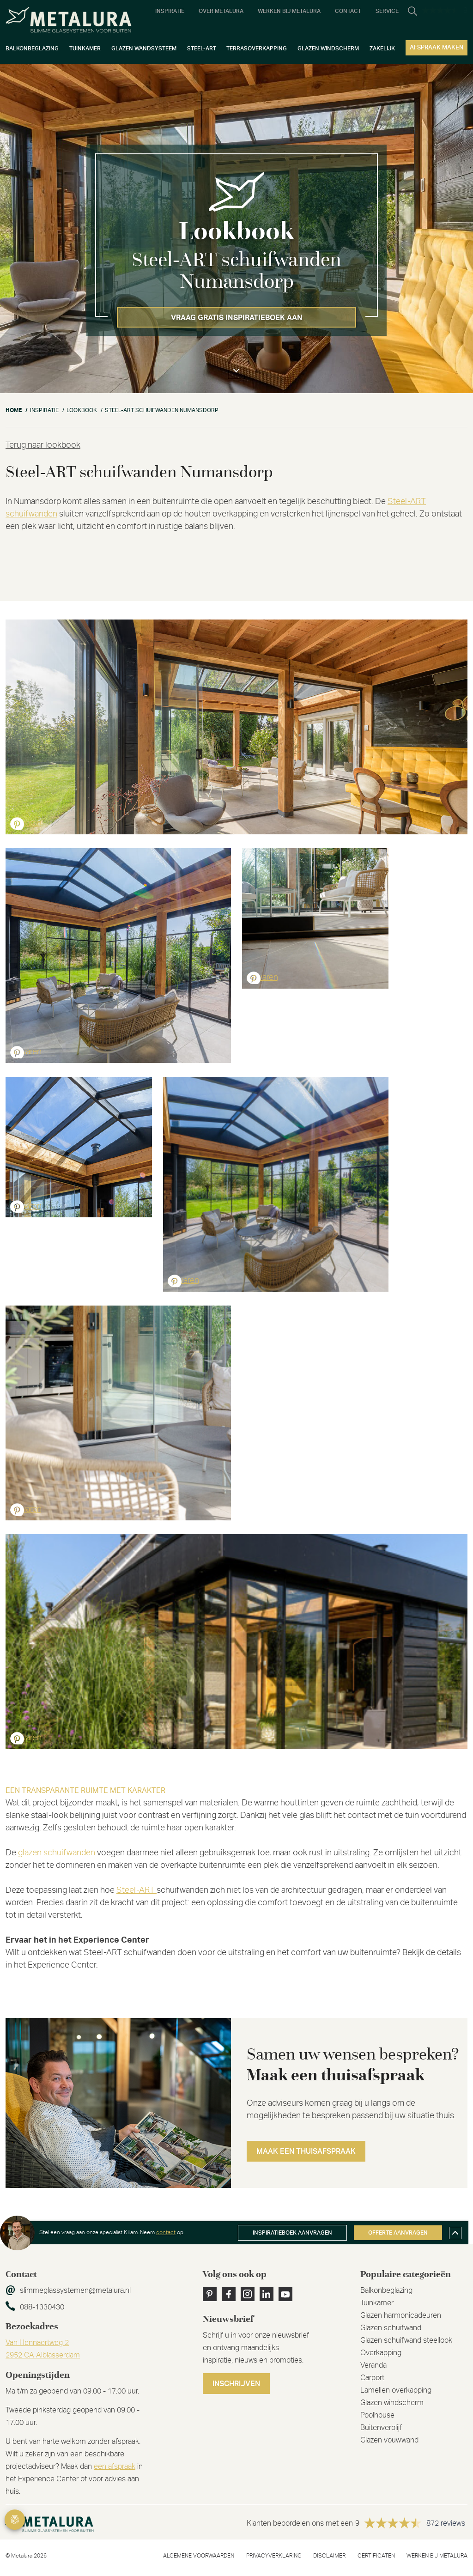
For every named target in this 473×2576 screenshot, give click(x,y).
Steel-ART (136, 1890)
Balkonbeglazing (386, 2290)
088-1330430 (42, 2307)
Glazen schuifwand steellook (406, 2340)
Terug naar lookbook (43, 445)
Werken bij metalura (436, 2555)
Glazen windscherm (392, 2402)
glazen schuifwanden (56, 1853)
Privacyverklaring (274, 2555)
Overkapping (380, 2353)
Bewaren (26, 823)
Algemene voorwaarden (198, 2555)
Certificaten (376, 2555)
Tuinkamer (377, 2303)
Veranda (373, 2365)
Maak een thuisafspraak (306, 2151)
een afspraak (114, 2466)
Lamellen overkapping (395, 2390)
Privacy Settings (15, 2519)
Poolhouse (377, 2415)
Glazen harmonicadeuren (400, 2315)
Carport (372, 2378)
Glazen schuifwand (390, 2328)
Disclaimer (329, 2555)
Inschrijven (236, 2384)
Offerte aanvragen (398, 2233)
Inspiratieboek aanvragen (292, 2233)
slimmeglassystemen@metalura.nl (75, 2290)
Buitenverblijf (381, 2427)
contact (166, 2232)
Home (14, 410)
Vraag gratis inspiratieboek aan (237, 318)
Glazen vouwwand (389, 2440)
